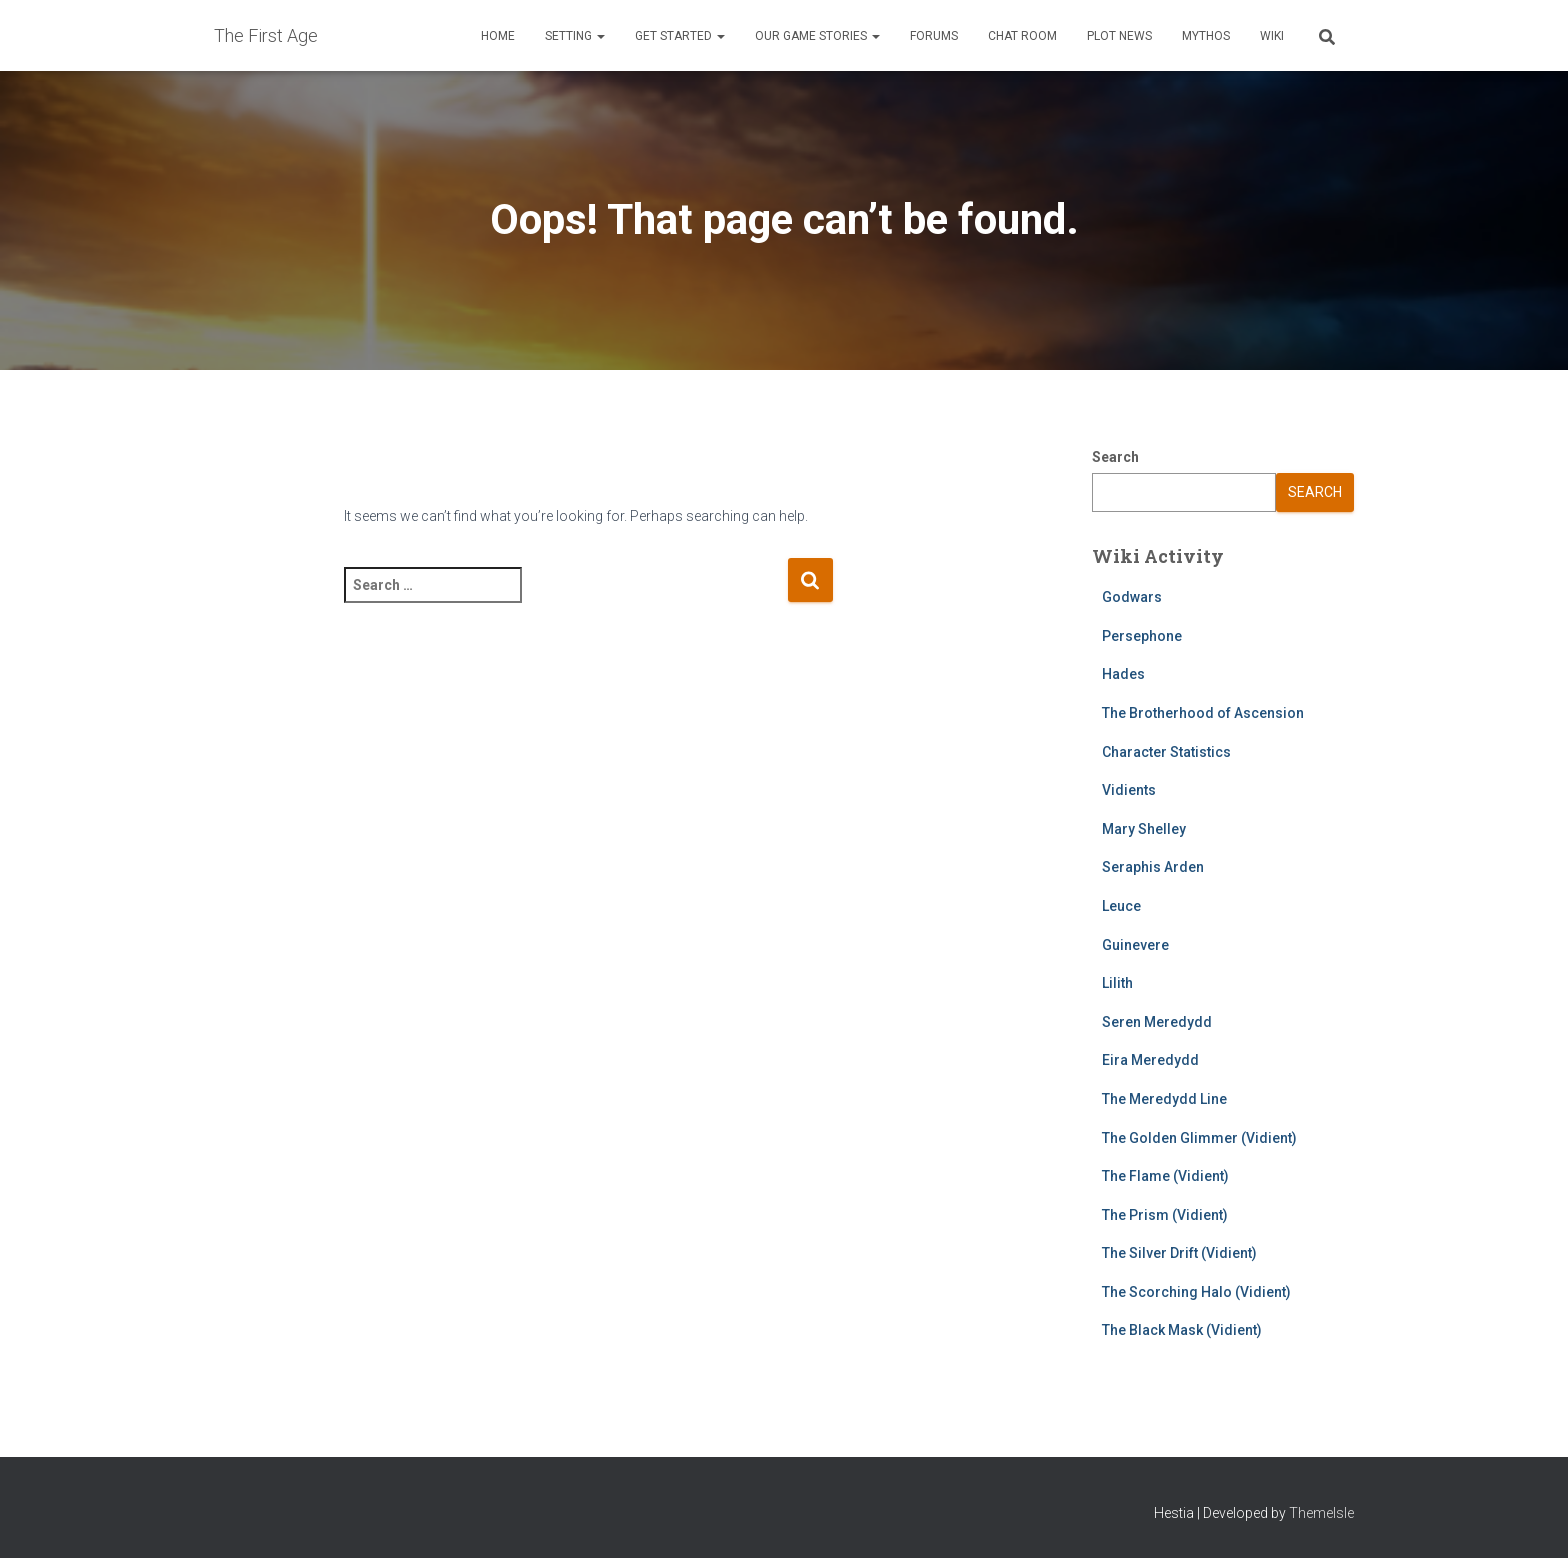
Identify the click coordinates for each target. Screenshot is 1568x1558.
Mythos (1206, 36)
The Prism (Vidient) (1165, 1215)
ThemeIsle (1321, 1513)
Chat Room (1022, 36)
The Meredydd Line (1164, 1099)
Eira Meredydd (1150, 1060)
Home (498, 36)
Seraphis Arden (1153, 867)
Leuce (1121, 906)
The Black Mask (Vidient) (1182, 1330)
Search (1115, 457)
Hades (1123, 674)
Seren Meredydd (1157, 1022)
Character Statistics (1166, 752)
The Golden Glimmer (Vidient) (1199, 1138)
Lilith (1117, 983)
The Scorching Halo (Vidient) (1196, 1292)
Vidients (1129, 790)
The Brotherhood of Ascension (1203, 713)
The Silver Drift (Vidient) (1179, 1253)
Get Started (680, 36)
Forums (934, 36)
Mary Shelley (1144, 829)
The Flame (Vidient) (1165, 1176)
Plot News (1119, 36)
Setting (575, 36)
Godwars (1132, 597)
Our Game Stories (817, 36)
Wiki (1272, 36)
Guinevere (1135, 945)
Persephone (1142, 636)
